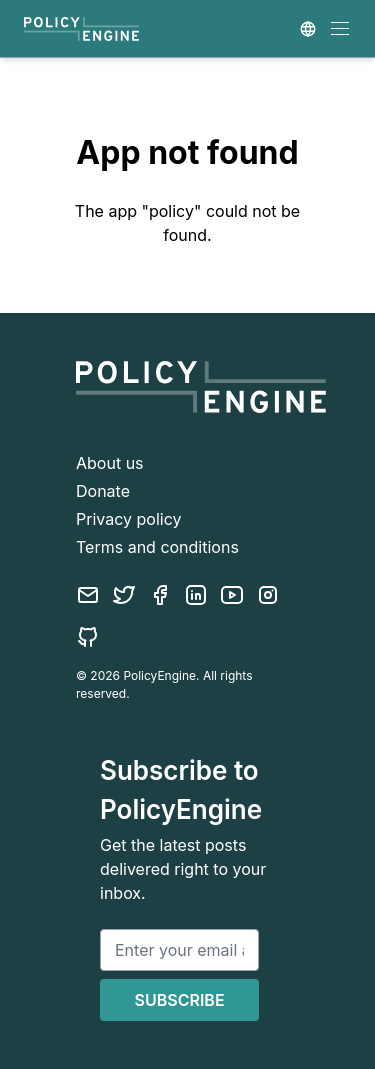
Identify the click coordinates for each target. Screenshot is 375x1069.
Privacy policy (128, 519)
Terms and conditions (157, 547)
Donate (103, 491)
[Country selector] (308, 29)
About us (110, 463)
